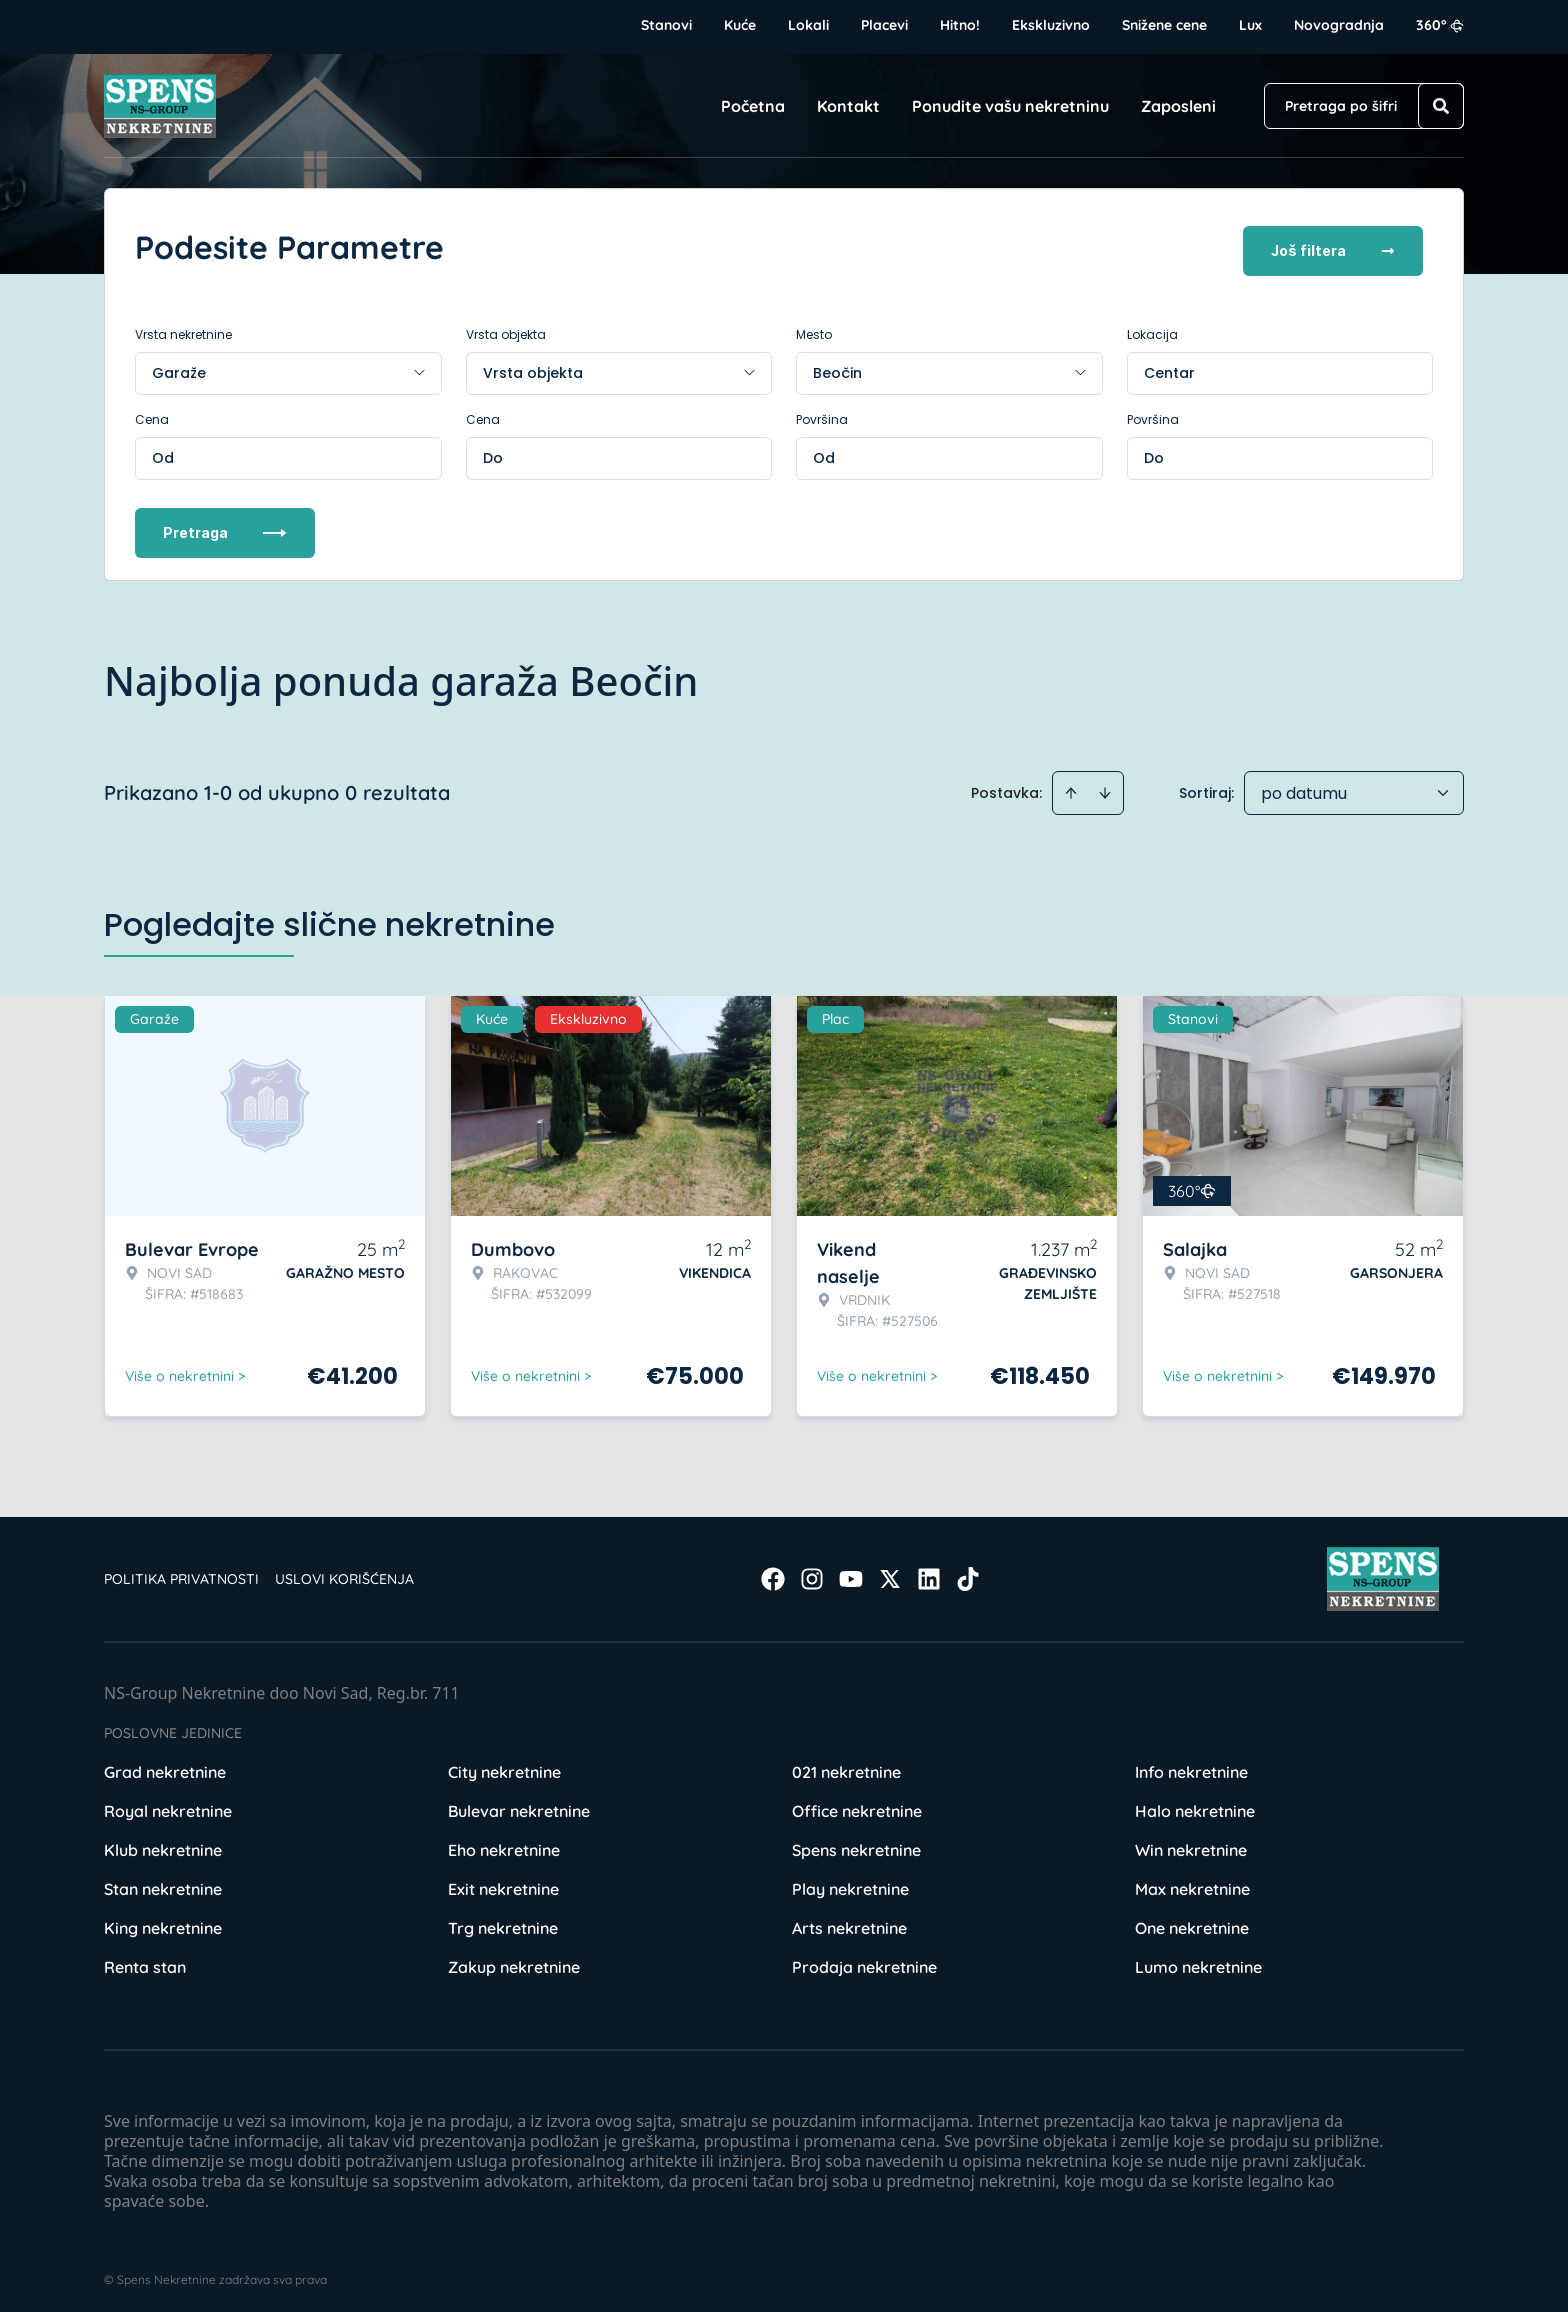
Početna (753, 106)
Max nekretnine (1192, 1882)
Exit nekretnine (503, 1882)
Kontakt (848, 106)
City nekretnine (504, 1765)
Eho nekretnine (504, 1843)
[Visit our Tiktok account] (968, 1572)
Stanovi (666, 25)
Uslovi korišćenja (344, 1572)
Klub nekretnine (163, 1843)
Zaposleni (1178, 106)
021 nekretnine (846, 1765)
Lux (1250, 25)
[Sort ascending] (1071, 786)
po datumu (1304, 786)
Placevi (884, 25)
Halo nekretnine (1195, 1804)
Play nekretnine (850, 1882)
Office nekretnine (857, 1804)
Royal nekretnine (168, 1804)
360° (1440, 25)
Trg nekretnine (503, 1921)
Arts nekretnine (849, 1921)
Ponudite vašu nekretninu (1010, 106)
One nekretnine (1192, 1921)
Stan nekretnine (163, 1882)
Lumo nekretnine (1198, 1960)
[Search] (1441, 106)
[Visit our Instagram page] (812, 1572)
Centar (1169, 366)
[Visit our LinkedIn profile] (929, 1572)
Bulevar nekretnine (519, 1804)
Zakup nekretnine (514, 1960)
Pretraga (225, 525)
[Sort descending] (1105, 786)
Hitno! (960, 25)
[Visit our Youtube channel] (851, 1572)
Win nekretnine (1191, 1843)
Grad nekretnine (165, 1765)
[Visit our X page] (890, 1572)
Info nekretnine (1191, 1765)
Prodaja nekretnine (864, 1960)
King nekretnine (163, 1921)
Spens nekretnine (856, 1843)
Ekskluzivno (1051, 25)
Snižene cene (1164, 25)
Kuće (740, 25)
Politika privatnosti (181, 1572)
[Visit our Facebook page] (773, 1572)
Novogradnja (1339, 25)
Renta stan (145, 1960)
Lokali (808, 25)
